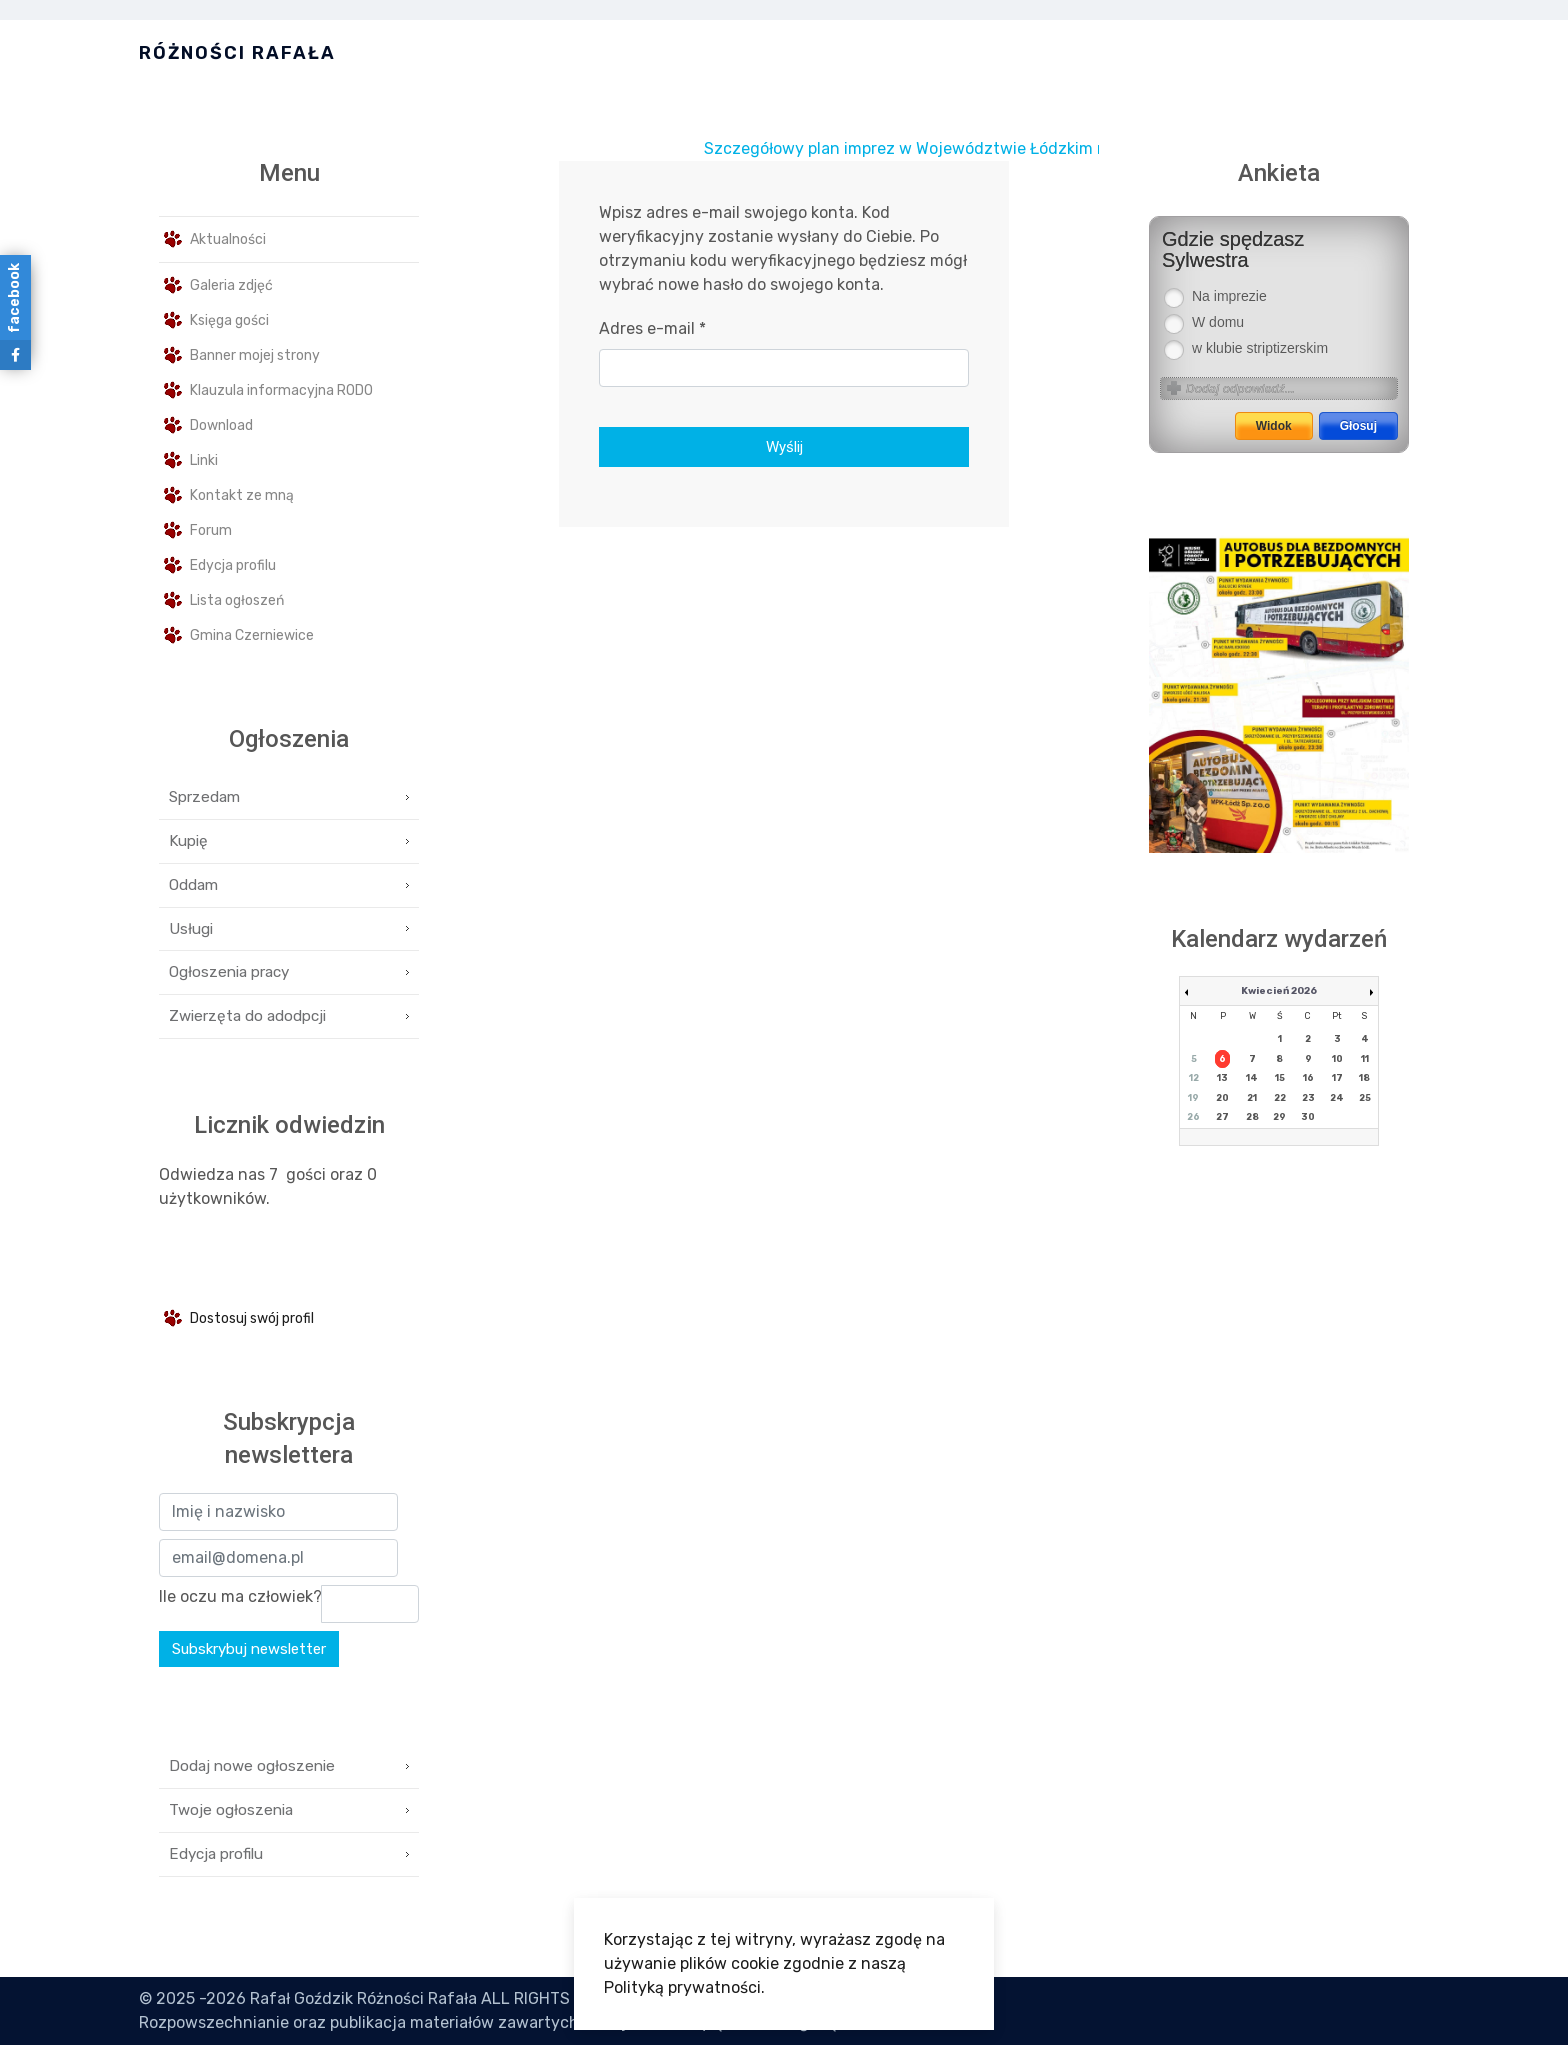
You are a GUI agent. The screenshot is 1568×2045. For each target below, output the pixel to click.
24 (1337, 1098)
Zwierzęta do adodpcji (247, 1016)
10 (1337, 1059)
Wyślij (784, 447)
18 (1364, 1078)
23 (1308, 1098)
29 (1279, 1117)
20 (1222, 1098)
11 (1365, 1059)
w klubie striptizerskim (1260, 348)
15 (1280, 1078)
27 (1222, 1117)
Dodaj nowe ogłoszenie (252, 1766)
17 (1337, 1078)
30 (1308, 1117)
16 (1308, 1078)
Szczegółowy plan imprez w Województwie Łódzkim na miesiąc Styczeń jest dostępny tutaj (1078, 148)
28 (1252, 1117)
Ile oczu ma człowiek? (240, 1596)
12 (1194, 1078)
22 (1280, 1098)
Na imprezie (1229, 296)
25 (1365, 1098)
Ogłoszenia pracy (229, 972)
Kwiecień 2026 (1279, 991)
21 (1252, 1098)
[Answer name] (1291, 388)
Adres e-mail (652, 328)
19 (1193, 1098)
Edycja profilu (216, 1854)
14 (1252, 1078)
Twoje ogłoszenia (231, 1810)
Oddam (193, 885)
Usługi (191, 929)
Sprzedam (204, 797)
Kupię (188, 841)
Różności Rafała (237, 53)
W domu (1218, 322)
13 (1222, 1078)
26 (1193, 1117)
